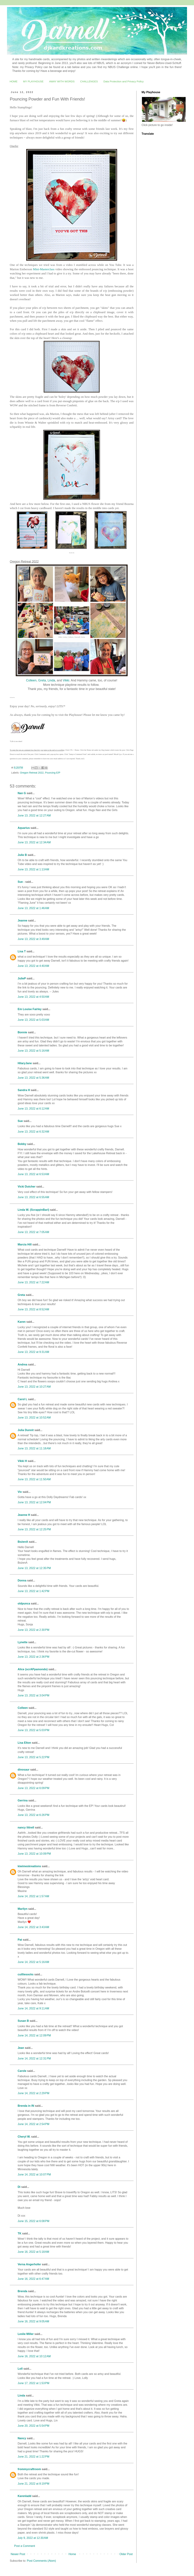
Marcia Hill (25, 1244)
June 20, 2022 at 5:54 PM (33, 2425)
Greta (42, 680)
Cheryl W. (24, 2136)
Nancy (22, 2438)
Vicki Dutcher (26, 1186)
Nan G (22, 793)
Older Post (126, 2554)
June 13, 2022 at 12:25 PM (34, 1529)
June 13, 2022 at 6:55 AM (33, 1197)
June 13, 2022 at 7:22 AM (33, 1282)
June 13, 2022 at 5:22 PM (33, 1757)
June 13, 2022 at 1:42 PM (33, 1591)
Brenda (22, 2291)
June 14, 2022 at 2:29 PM (33, 2093)
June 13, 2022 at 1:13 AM (33, 869)
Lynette (22, 1642)
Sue (20, 1120)
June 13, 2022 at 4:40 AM (33, 965)
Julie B (22, 854)
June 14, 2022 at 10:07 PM (34, 2174)
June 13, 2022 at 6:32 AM (33, 1131)
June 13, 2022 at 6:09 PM (33, 1788)
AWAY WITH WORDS (62, 81)
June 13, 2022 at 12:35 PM (34, 1568)
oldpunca (24, 1603)
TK (19, 2233)
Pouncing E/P (52, 772)
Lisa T (22, 951)
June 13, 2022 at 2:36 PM (33, 1656)
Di (19, 2186)
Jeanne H (24, 1514)
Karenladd (24, 2496)
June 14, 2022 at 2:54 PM (33, 2124)
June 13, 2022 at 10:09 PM (34, 1853)
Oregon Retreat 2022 (32, 772)
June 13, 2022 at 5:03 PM (33, 1730)
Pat (20, 1939)
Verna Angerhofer (29, 2264)
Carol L (22, 1399)
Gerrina (23, 1800)
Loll (20, 2368)
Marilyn (22, 1908)
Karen (22, 1321)
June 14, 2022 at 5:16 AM (33, 1962)
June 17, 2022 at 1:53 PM (33, 2383)
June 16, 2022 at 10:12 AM (34, 2356)
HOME (13, 81)
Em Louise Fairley (30, 1009)
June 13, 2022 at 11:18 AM (34, 1448)
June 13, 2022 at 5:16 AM (33, 1050)
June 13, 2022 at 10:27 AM (34, 1386)
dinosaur (24, 1769)
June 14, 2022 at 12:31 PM (34, 2058)
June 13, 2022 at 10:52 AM (34, 1417)
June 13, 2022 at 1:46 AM (33, 908)
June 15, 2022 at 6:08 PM (33, 2221)
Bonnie (22, 1032)
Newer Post (18, 2554)
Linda (51, 680)
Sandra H (24, 1090)
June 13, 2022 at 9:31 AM (33, 1351)
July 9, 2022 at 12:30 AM (33, 2537)
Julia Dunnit (26, 1430)
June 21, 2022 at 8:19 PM (33, 2483)
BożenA (23, 1541)
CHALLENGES (89, 81)
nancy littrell (26, 1827)
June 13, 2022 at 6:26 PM (33, 1814)
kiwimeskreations (29, 1866)
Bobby (22, 1144)
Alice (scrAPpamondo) (33, 1669)
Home (72, 2554)
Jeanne (22, 920)
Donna (22, 1580)
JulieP (22, 978)
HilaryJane (25, 1063)
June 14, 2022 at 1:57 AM (33, 1896)
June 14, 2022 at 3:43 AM (33, 1927)
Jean (21, 2047)
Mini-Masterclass (44, 269)
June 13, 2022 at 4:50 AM (33, 996)
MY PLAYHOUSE (33, 81)
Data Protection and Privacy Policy (123, 81)
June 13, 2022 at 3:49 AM (33, 939)
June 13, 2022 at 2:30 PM (33, 1629)
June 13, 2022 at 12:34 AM (34, 842)
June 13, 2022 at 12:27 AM (34, 815)
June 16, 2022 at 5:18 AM (33, 2251)
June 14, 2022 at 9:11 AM (33, 2008)
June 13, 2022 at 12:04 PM (34, 1502)
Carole (22, 2070)
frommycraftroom (29, 2469)
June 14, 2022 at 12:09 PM (34, 2035)
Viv (20, 1491)
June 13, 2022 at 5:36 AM (33, 1077)
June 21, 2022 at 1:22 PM (33, 2456)
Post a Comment (24, 2545)
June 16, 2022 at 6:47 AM (33, 2278)
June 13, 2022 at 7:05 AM (33, 1232)
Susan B (23, 2020)
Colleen (31, 680)
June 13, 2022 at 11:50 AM (34, 1479)
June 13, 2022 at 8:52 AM (33, 1309)
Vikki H (22, 1460)
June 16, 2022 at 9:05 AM (33, 2321)
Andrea (22, 1364)
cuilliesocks (26, 1974)
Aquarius (24, 827)
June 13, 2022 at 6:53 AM (33, 1174)
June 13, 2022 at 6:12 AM (33, 1108)
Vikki (66, 680)
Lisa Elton (24, 1742)
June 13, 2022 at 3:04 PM (33, 1695)
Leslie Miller (26, 2333)
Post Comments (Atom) (41, 2560)
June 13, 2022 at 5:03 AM (33, 1019)
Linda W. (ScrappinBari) (33, 1209)
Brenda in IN (26, 2105)
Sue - (21, 881)
